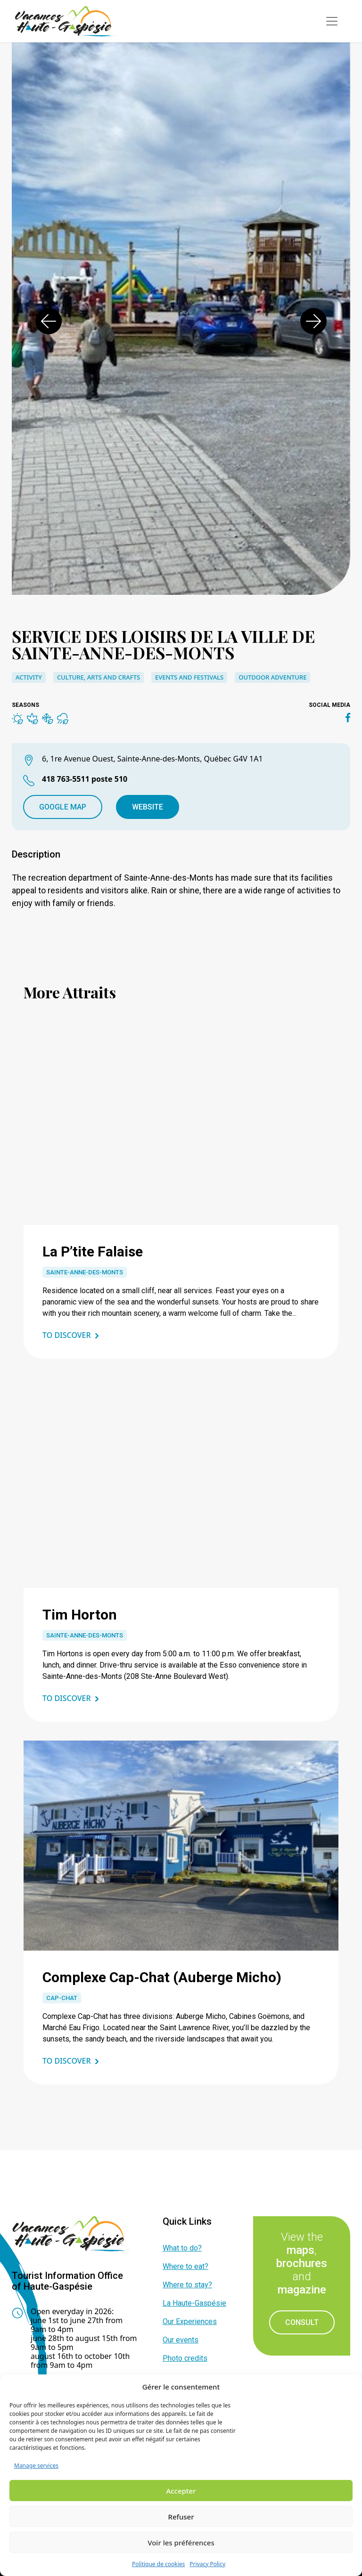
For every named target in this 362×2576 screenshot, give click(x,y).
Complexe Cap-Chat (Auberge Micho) (161, 1977)
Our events (180, 2339)
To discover (66, 1335)
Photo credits (185, 2358)
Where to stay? (187, 2284)
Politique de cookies (158, 2564)
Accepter (181, 2490)
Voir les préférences (181, 2542)
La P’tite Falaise (92, 1251)
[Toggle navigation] (332, 21)
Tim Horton (79, 1614)
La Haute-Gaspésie (194, 2303)
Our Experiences (190, 2321)
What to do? (182, 2248)
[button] (48, 321)
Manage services (36, 2466)
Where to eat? (185, 2266)
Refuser (181, 2516)
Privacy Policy (207, 2564)
